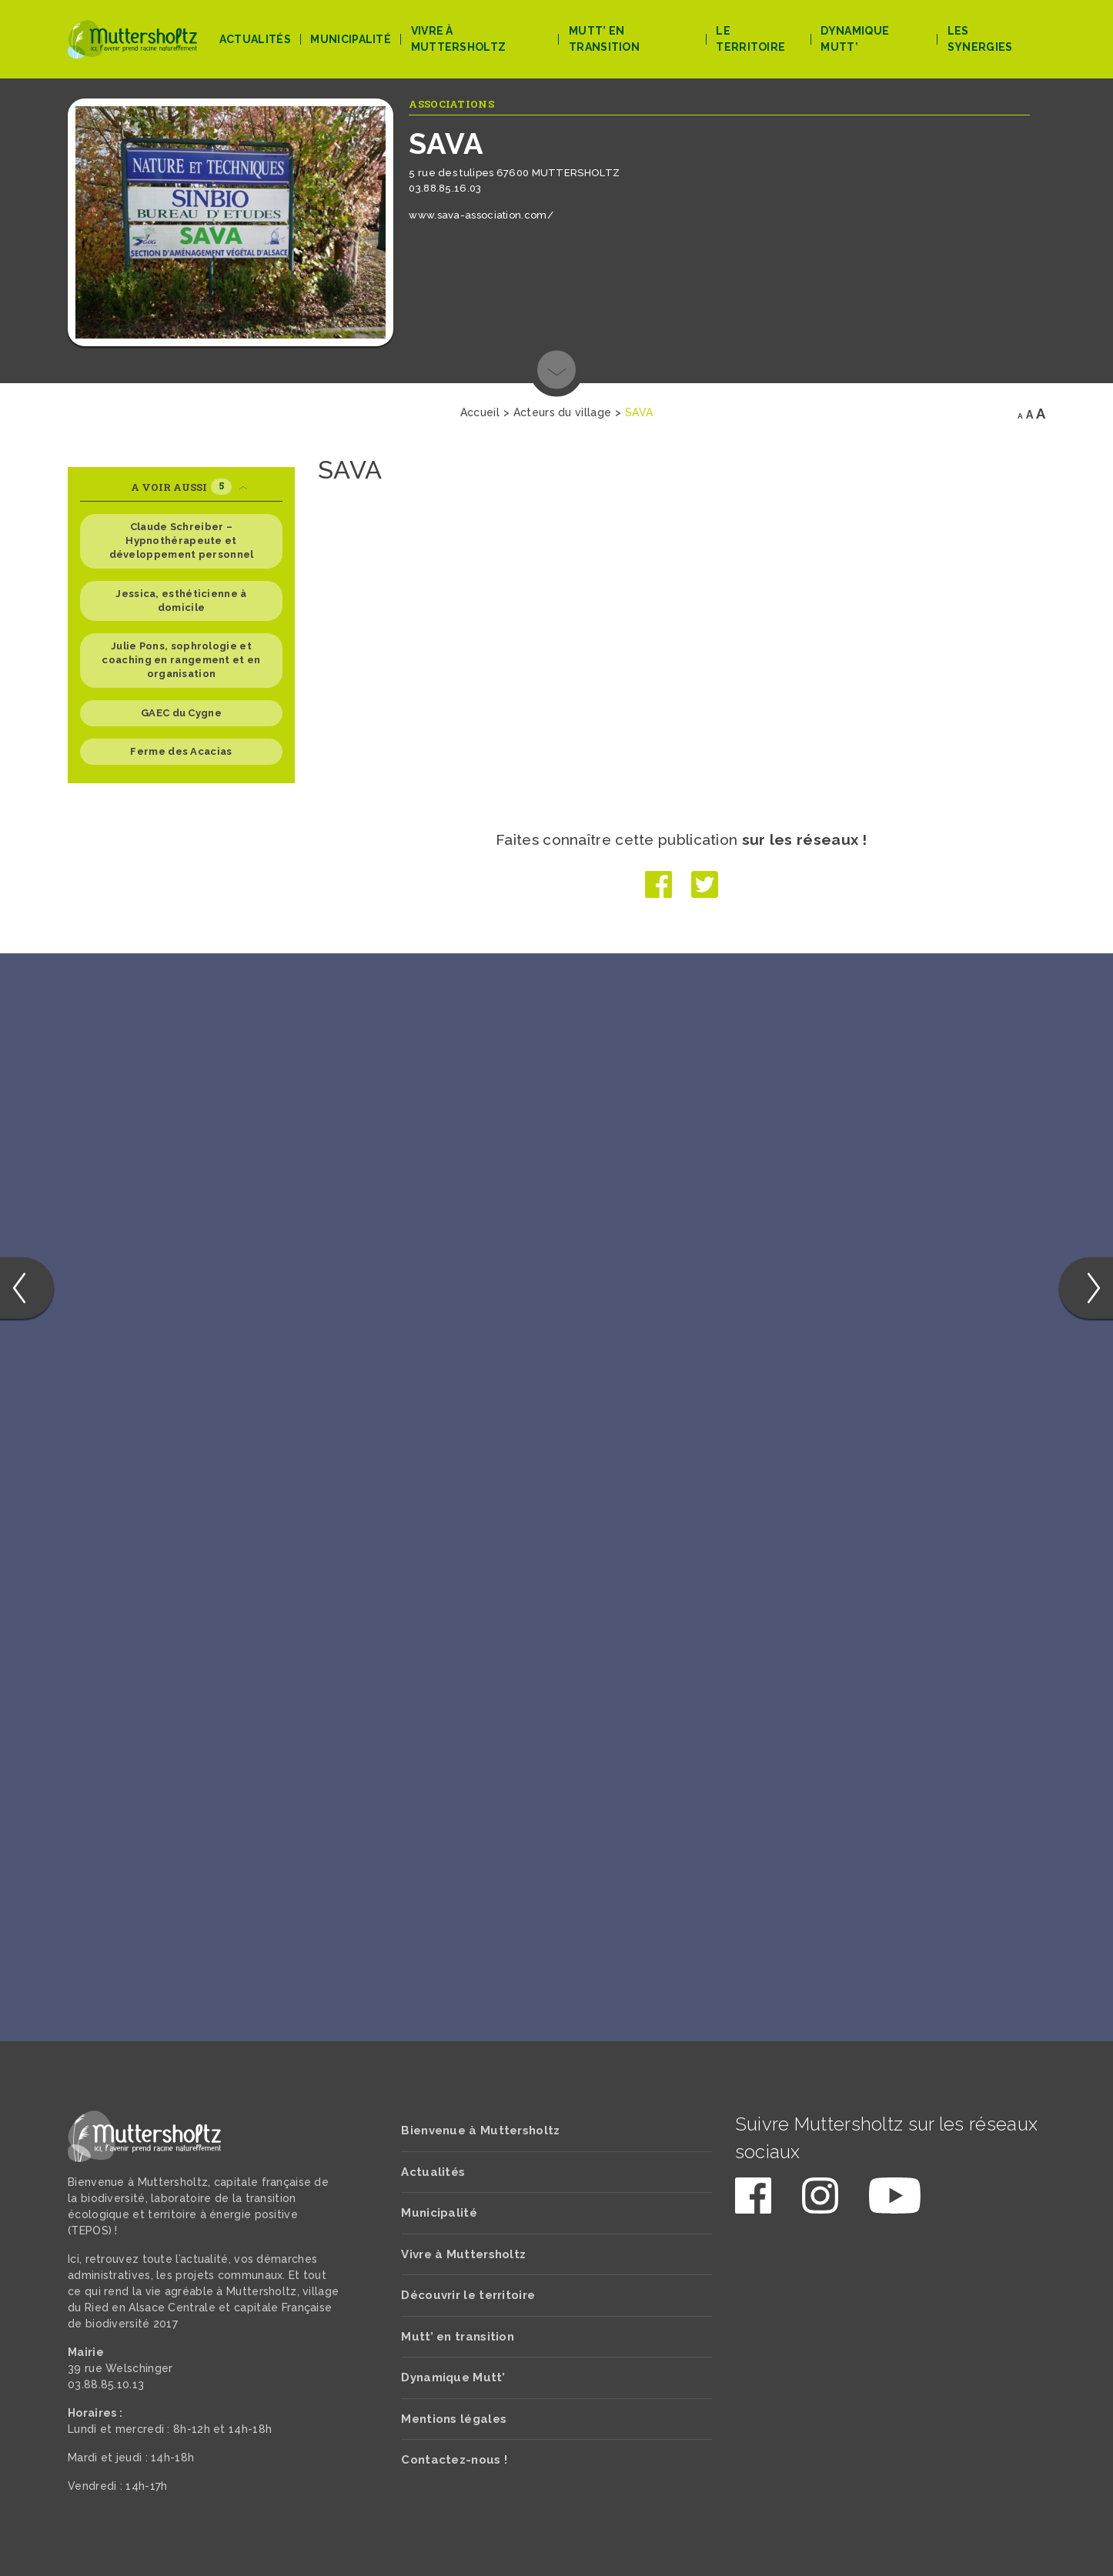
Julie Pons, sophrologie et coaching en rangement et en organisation (181, 659)
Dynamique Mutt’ (855, 39)
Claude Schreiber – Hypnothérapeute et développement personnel (181, 540)
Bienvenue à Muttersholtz (480, 2130)
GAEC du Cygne (181, 713)
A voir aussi (189, 487)
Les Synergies (980, 39)
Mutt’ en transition (604, 39)
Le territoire (750, 39)
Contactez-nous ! (454, 2460)
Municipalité (350, 39)
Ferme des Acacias (181, 751)
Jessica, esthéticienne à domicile (180, 600)
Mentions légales (453, 2419)
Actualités (255, 39)
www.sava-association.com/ (481, 215)
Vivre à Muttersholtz (458, 39)
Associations (451, 104)
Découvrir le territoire (468, 2295)
